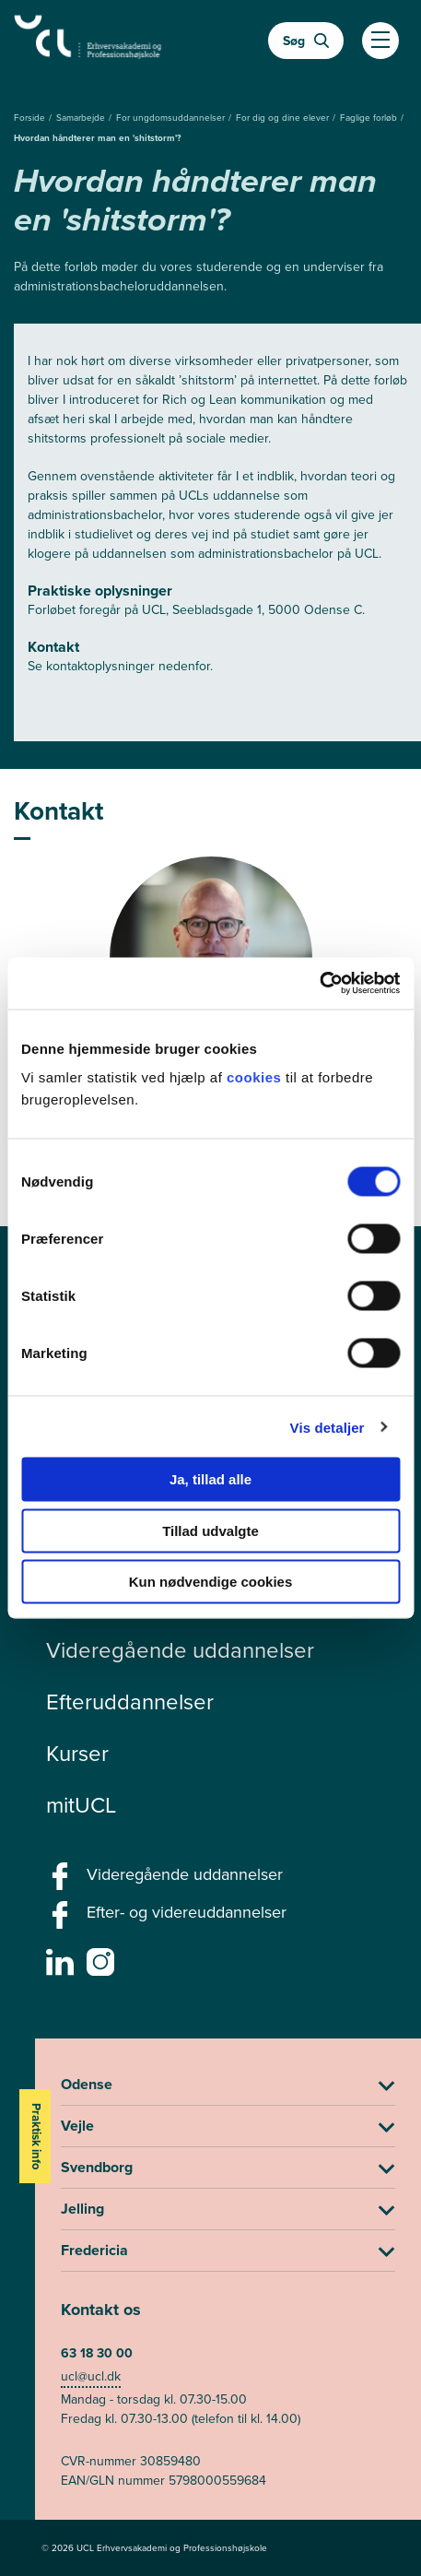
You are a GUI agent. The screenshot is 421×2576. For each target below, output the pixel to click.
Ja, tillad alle (210, 1479)
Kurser (77, 1753)
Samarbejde (82, 117)
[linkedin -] (62, 1967)
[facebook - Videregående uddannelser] (62, 1881)
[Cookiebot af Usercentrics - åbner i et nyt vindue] (319, 984)
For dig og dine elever (284, 117)
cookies (256, 1077)
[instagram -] (103, 1967)
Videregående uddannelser (180, 1650)
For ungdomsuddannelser (172, 117)
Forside (31, 117)
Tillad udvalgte (210, 1530)
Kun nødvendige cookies (211, 1581)
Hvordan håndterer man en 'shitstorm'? (97, 138)
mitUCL (81, 1805)
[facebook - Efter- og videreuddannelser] (62, 1920)
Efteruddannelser (130, 1702)
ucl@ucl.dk (91, 2376)
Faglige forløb (370, 117)
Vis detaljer (327, 1427)
